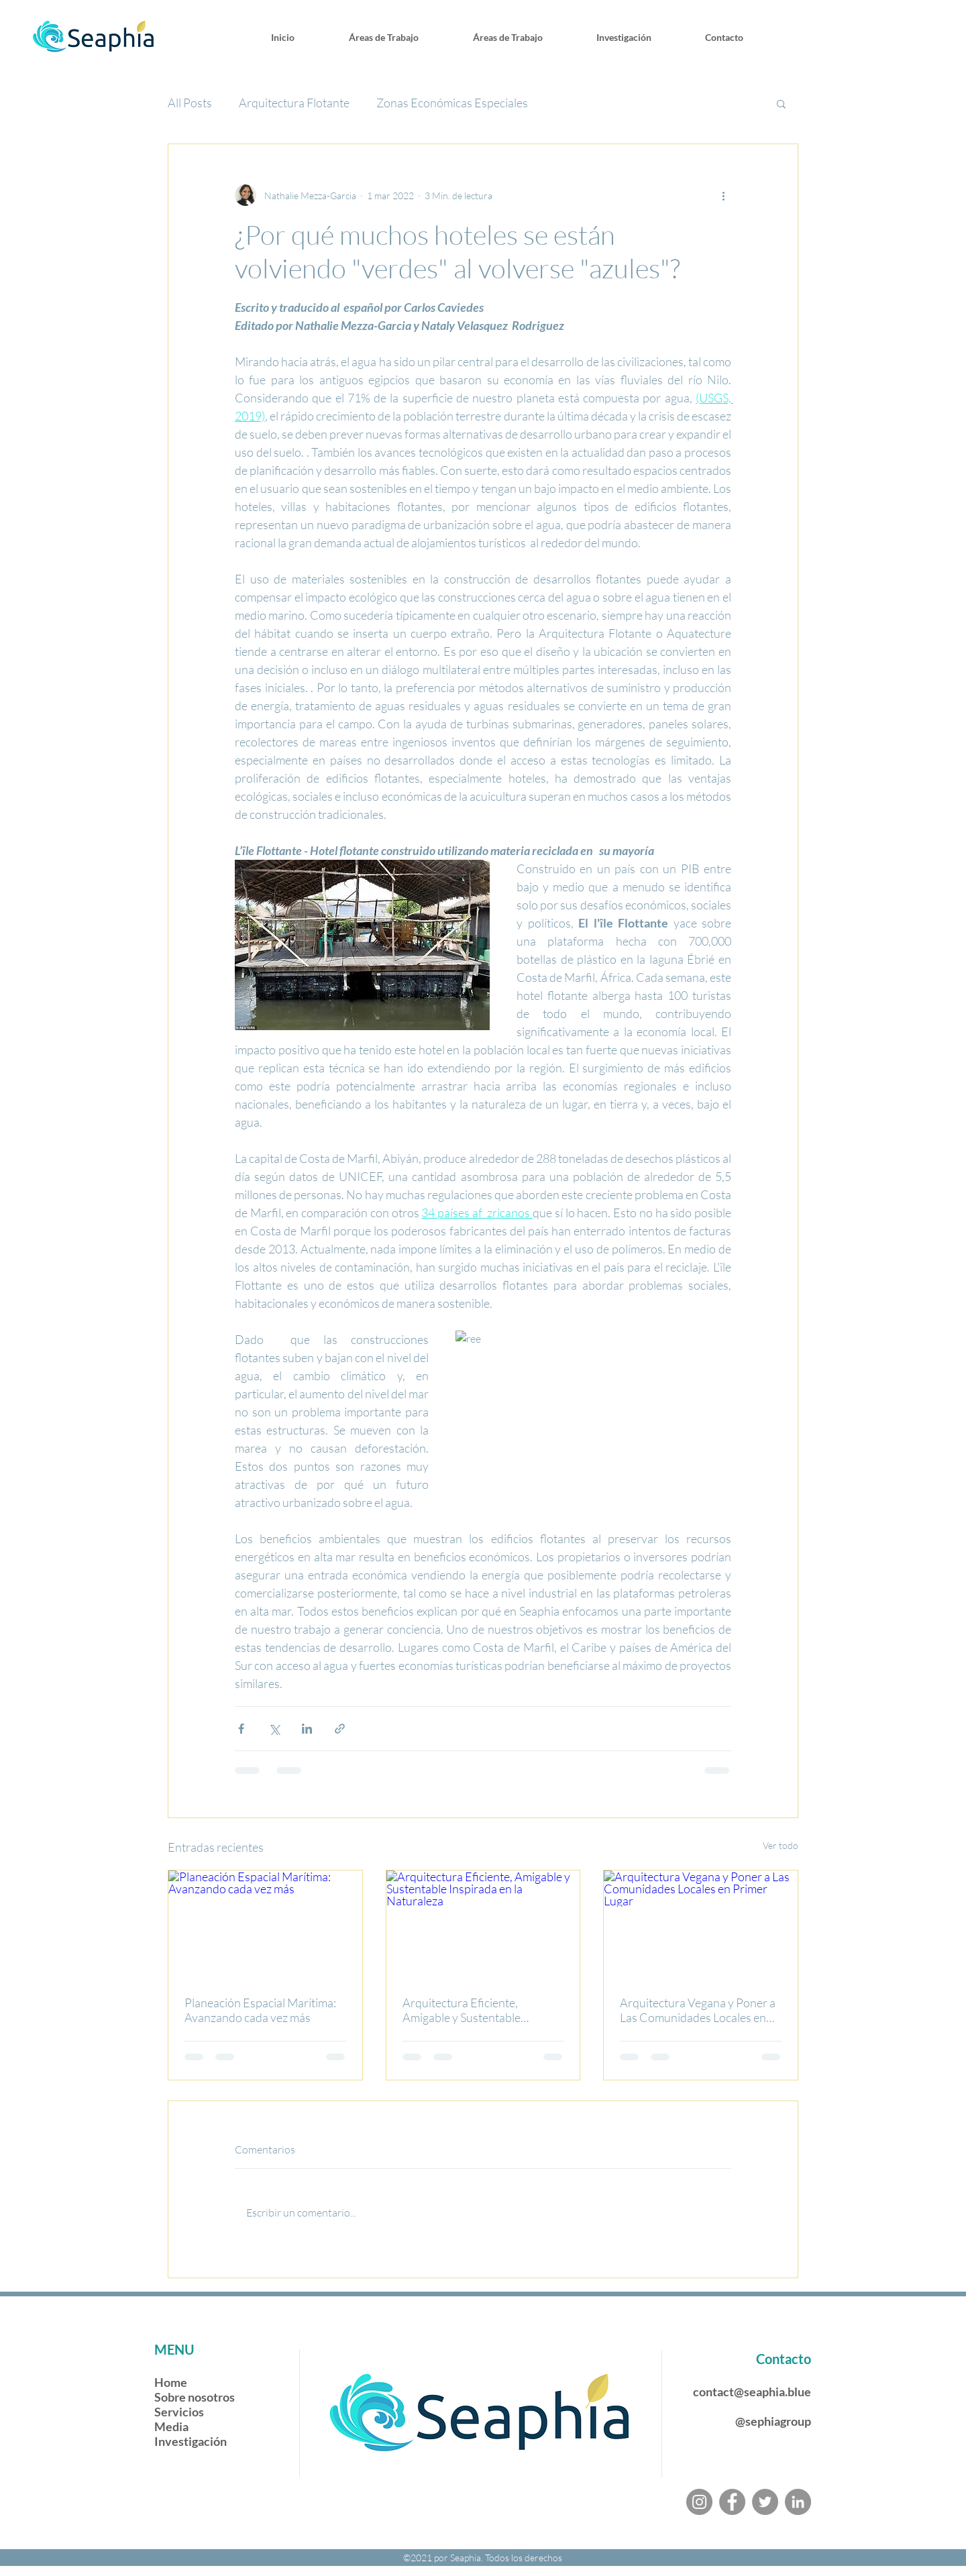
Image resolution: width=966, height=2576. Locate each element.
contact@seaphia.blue (752, 2391)
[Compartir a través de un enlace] (339, 1728)
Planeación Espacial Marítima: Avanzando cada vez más (260, 2010)
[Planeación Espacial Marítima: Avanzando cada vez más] (265, 1924)
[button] (781, 103)
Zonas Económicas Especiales (452, 102)
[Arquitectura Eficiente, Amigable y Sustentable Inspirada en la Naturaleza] (483, 1924)
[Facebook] (732, 2502)
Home (171, 2382)
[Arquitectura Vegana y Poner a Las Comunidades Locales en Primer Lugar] (701, 1924)
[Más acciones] (723, 195)
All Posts (190, 102)
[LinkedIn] (798, 2502)
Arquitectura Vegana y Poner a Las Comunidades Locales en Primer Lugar (697, 2010)
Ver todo (780, 1845)
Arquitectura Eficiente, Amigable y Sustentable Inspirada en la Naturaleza (468, 2010)
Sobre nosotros (194, 2397)
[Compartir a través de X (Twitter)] (274, 1728)
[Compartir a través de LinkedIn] (307, 1728)
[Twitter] (765, 2502)
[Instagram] (699, 2502)
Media (171, 2426)
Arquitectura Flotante (294, 102)
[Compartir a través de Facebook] (241, 1728)
